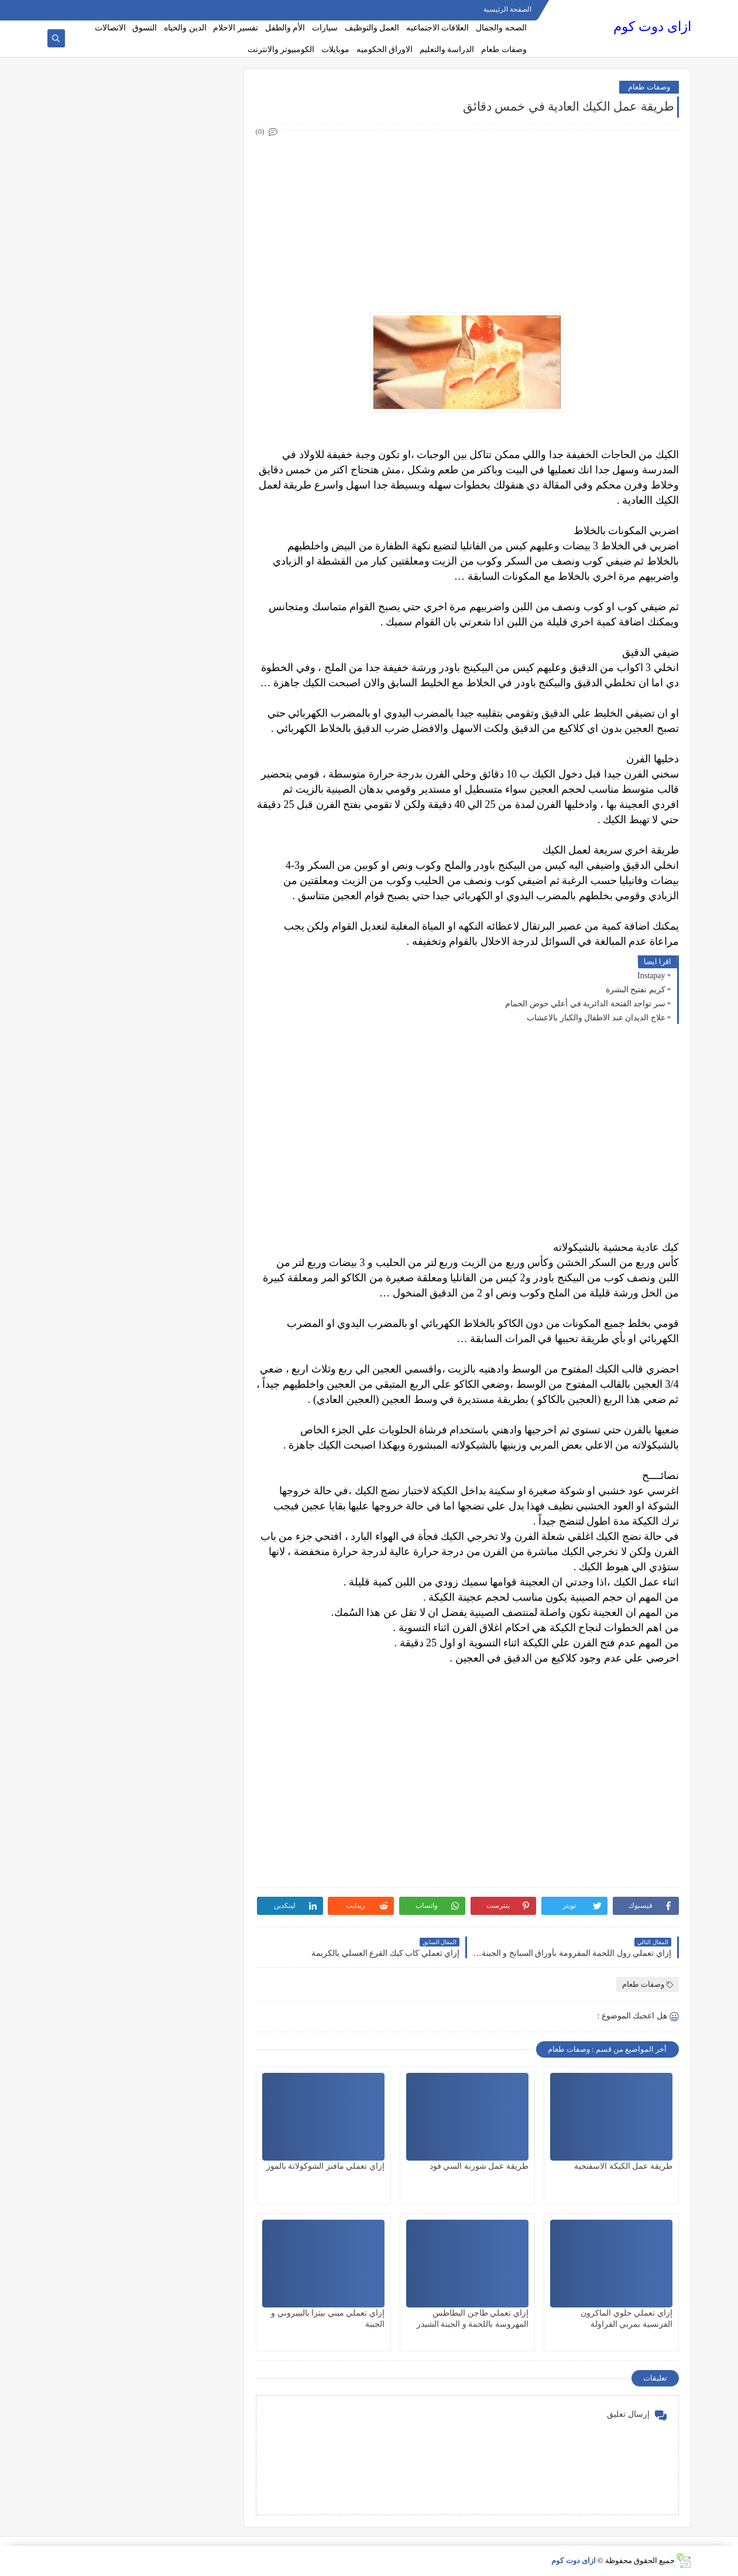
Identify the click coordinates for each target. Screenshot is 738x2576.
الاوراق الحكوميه (384, 49)
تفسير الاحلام (235, 27)
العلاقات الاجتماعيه (437, 27)
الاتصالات (110, 27)
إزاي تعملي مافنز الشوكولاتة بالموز (325, 2166)
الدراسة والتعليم (447, 49)
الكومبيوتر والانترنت (281, 49)
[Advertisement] (467, 221)
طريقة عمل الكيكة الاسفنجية (623, 2166)
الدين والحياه (185, 27)
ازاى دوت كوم (652, 26)
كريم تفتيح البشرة (635, 989)
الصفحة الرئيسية (507, 9)
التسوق (144, 27)
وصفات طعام (504, 49)
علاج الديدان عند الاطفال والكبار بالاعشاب (596, 1017)
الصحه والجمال (501, 27)
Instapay (651, 975)
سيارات (325, 27)
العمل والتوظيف (372, 27)
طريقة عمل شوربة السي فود (479, 2166)
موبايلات (335, 49)
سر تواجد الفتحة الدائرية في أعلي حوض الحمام (585, 1003)
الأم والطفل (285, 27)
